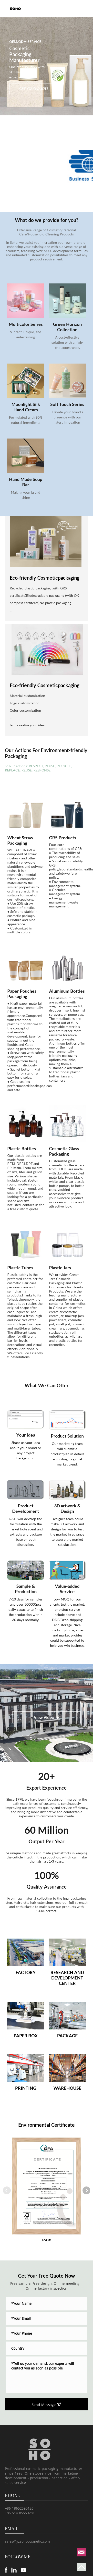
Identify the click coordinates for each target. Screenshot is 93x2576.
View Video (46, 1717)
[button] (86, 2190)
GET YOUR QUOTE (33, 88)
